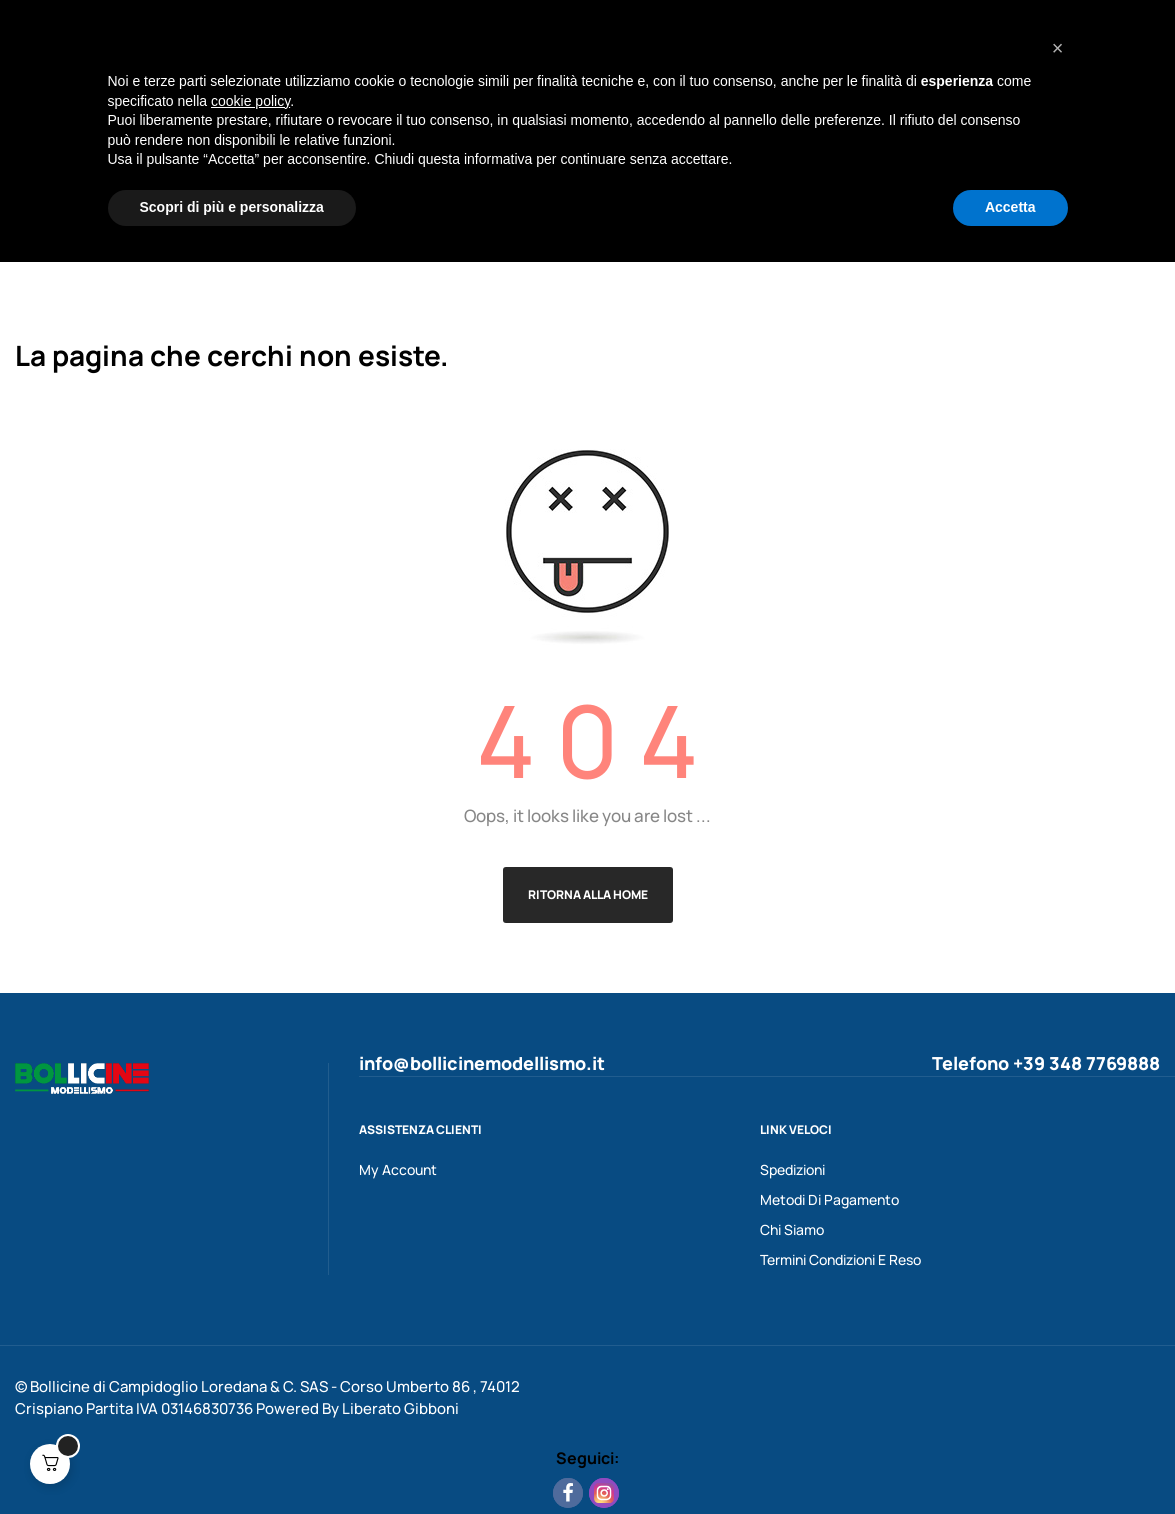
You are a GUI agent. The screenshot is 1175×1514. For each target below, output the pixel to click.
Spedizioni (792, 1169)
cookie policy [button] (250, 1353)
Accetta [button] (1010, 1459)
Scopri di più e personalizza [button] (232, 1459)
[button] (1058, 1300)
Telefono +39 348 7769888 (1046, 1063)
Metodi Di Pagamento (829, 1199)
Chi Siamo (792, 1229)
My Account (398, 1169)
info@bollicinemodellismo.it (482, 1063)
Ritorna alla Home (588, 894)
